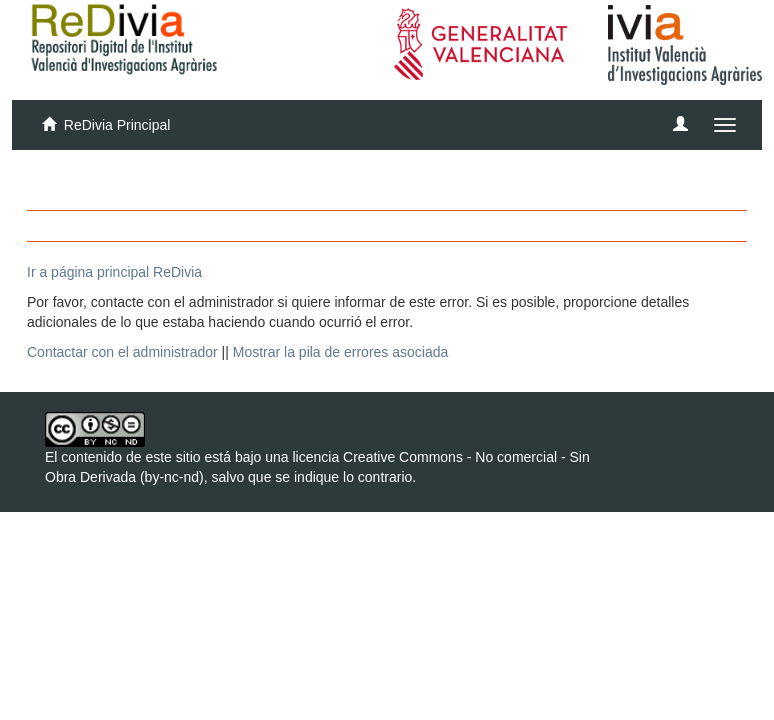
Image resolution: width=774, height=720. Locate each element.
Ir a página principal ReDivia (114, 272)
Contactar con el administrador (122, 352)
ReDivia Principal (117, 125)
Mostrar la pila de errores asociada (341, 352)
